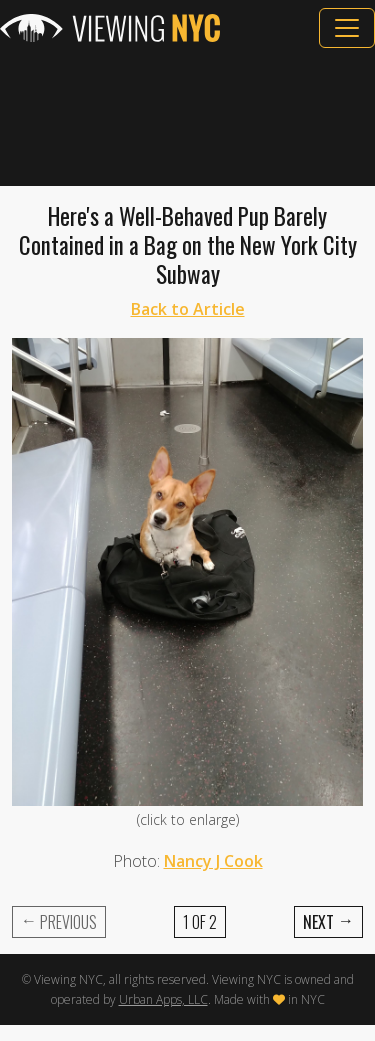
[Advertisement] (187, 117)
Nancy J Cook (213, 861)
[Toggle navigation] (347, 28)
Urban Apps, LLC (163, 999)
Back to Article (188, 309)
